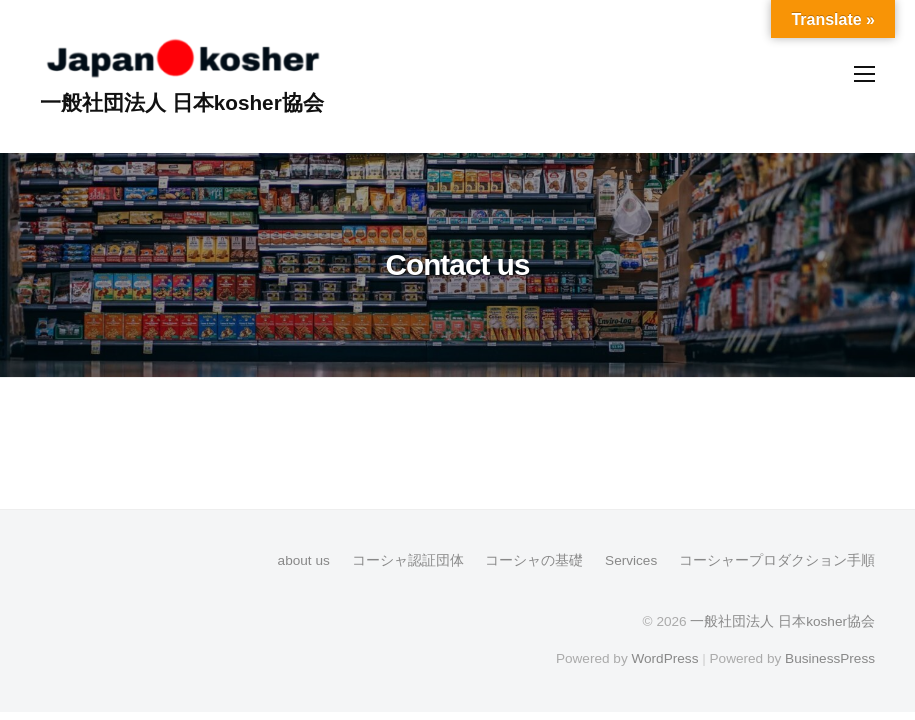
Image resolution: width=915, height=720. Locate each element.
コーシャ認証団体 (408, 560)
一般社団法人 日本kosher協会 (182, 102)
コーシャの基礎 (534, 560)
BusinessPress (830, 658)
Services (631, 560)
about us (304, 560)
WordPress (664, 658)
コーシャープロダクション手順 (777, 560)
